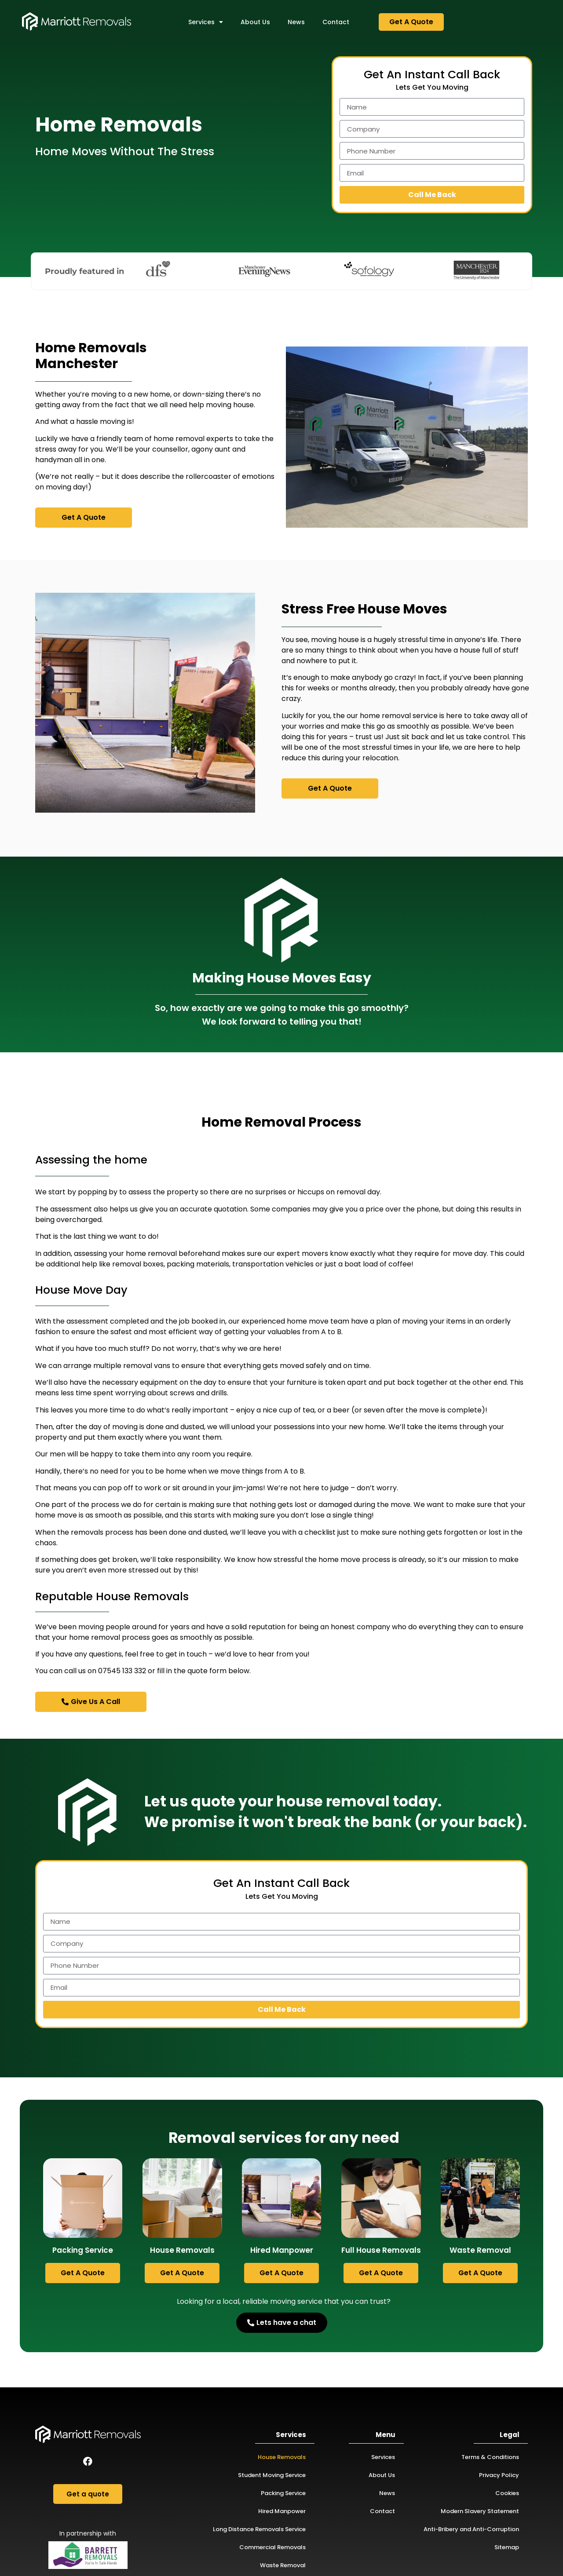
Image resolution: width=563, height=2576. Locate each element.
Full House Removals (381, 2250)
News (296, 22)
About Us (255, 22)
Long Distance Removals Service (259, 2529)
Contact (335, 22)
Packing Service (82, 2250)
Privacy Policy (499, 2475)
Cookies (507, 2493)
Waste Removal (480, 2250)
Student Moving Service (272, 2475)
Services (205, 22)
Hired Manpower (281, 2250)
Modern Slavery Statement (480, 2511)
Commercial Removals (272, 2547)
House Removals (182, 2250)
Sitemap (506, 2547)
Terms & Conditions (490, 2457)
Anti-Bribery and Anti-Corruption (471, 2529)
